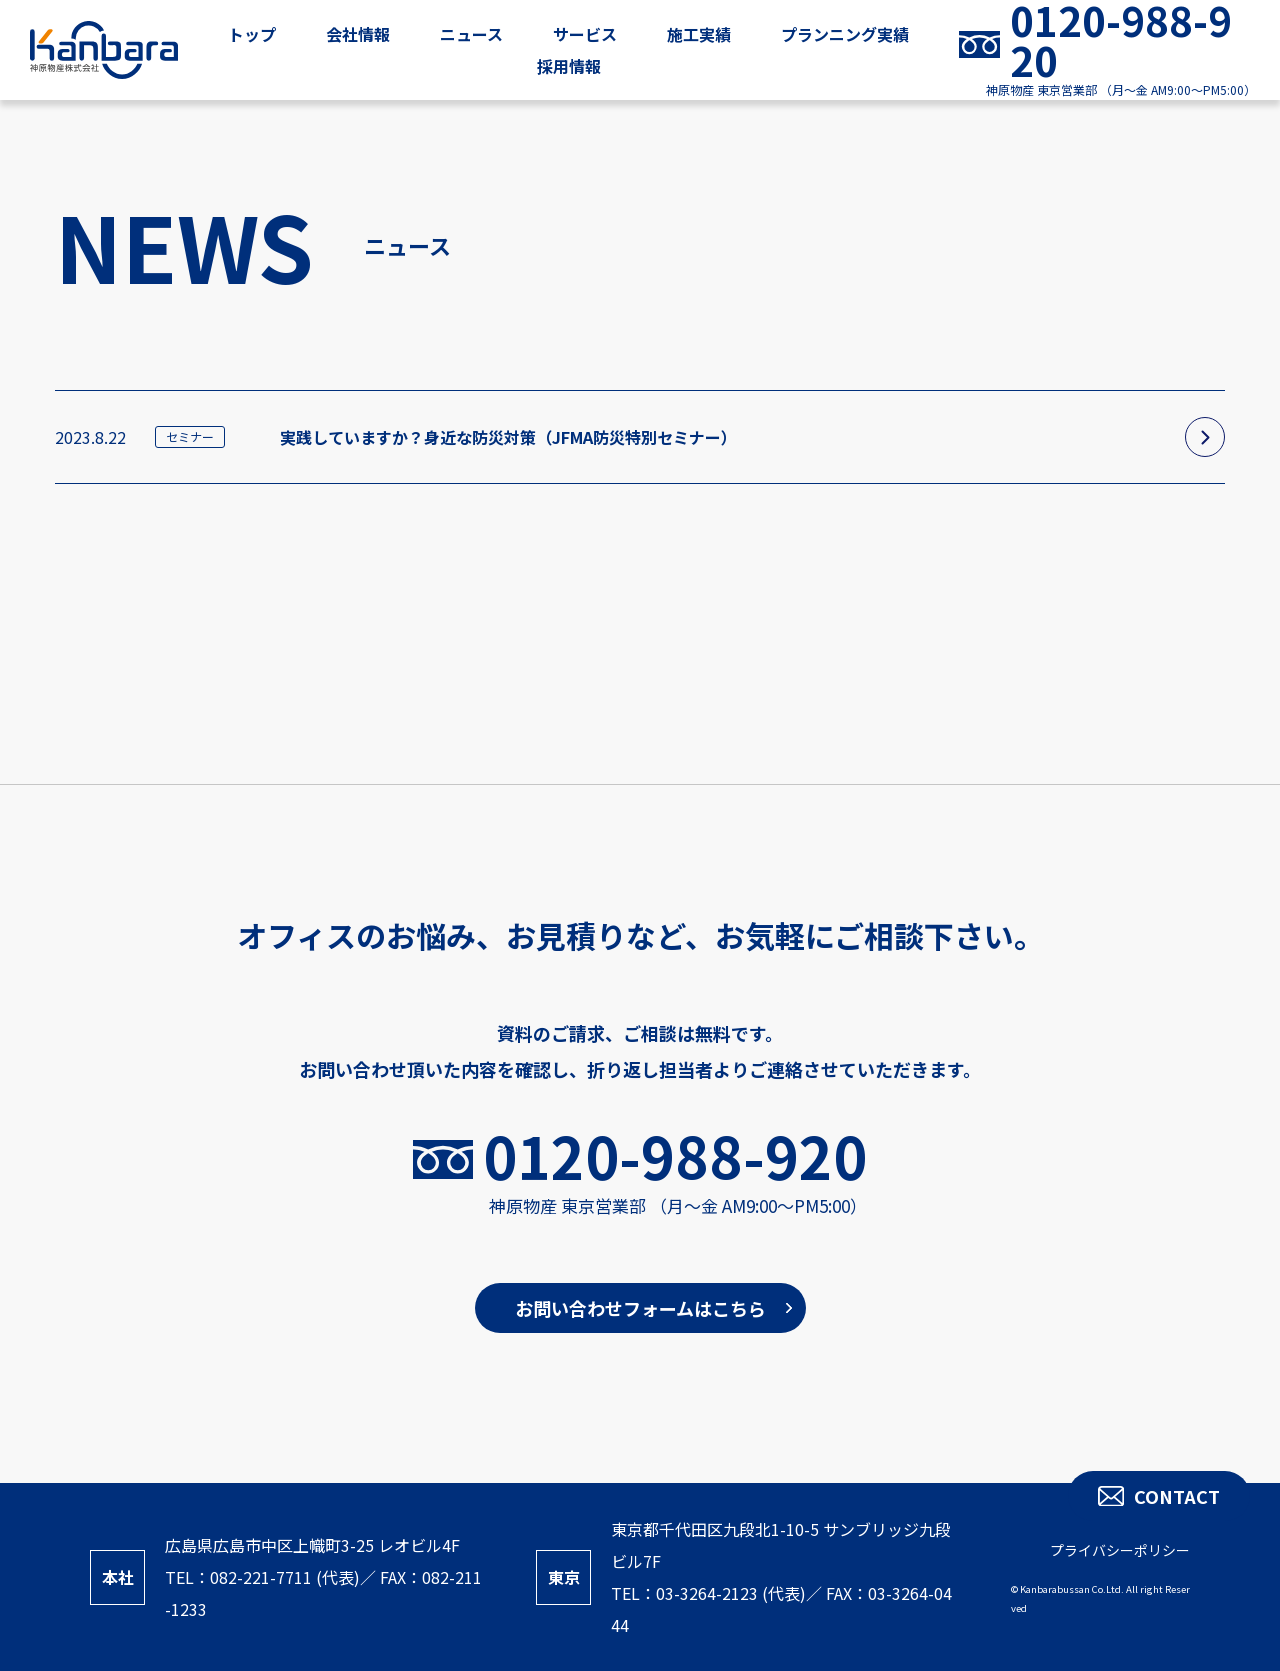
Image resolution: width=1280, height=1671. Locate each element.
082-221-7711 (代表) (285, 1577)
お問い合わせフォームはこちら (640, 1308)
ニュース (471, 34)
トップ (252, 34)
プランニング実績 (845, 34)
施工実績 (699, 34)
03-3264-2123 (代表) (731, 1593)
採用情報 (569, 66)
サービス (585, 34)
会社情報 (358, 34)
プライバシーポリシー (1120, 1550)
